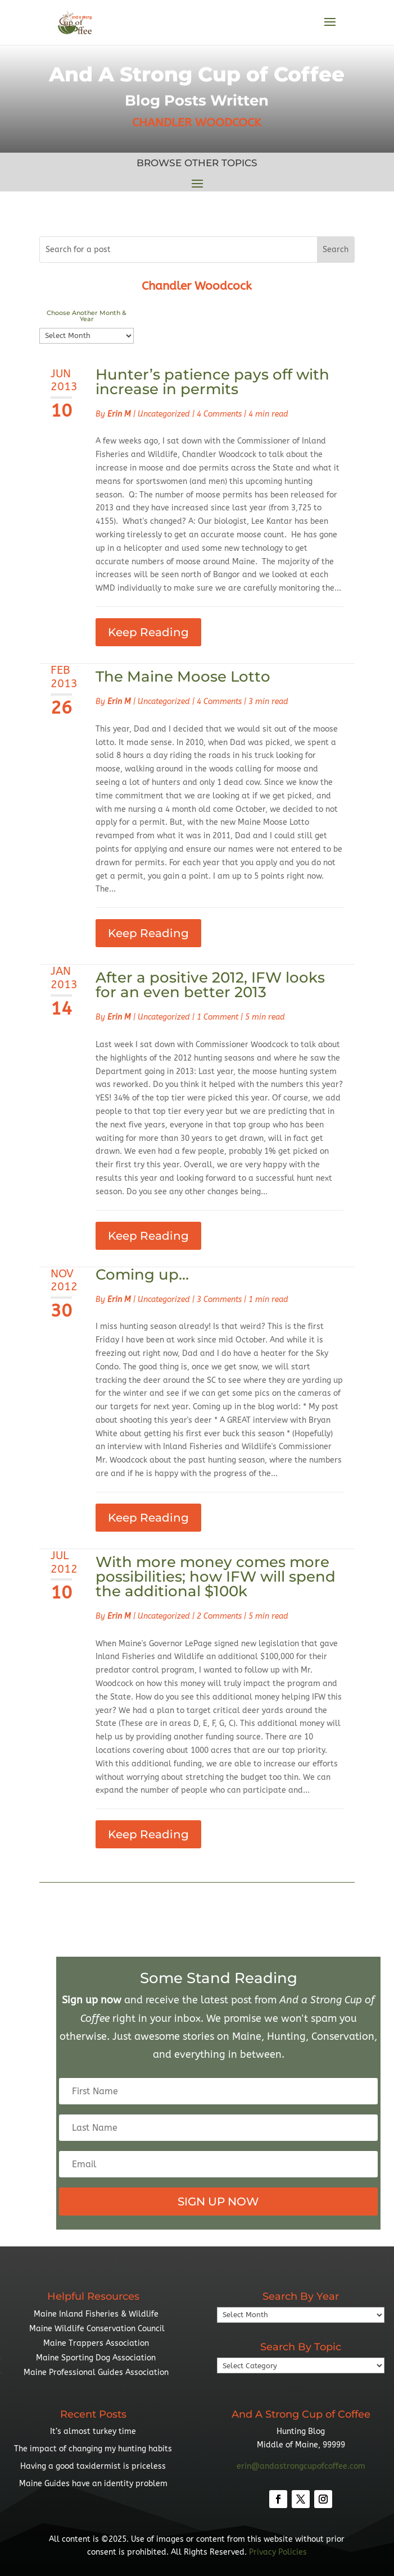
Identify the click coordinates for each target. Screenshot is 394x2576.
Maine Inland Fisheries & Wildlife (96, 2314)
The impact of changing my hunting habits (93, 2449)
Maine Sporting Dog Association (96, 2358)
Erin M (119, 414)
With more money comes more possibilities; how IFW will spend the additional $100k (216, 1576)
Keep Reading (148, 632)
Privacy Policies (278, 2552)
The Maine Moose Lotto (183, 677)
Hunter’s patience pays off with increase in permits (212, 382)
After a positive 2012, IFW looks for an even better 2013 (210, 985)
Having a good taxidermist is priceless (93, 2466)
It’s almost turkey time (93, 2431)
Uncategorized (164, 414)
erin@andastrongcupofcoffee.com (301, 2466)
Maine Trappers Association (96, 2343)
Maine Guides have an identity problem (93, 2483)
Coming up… (142, 1275)
